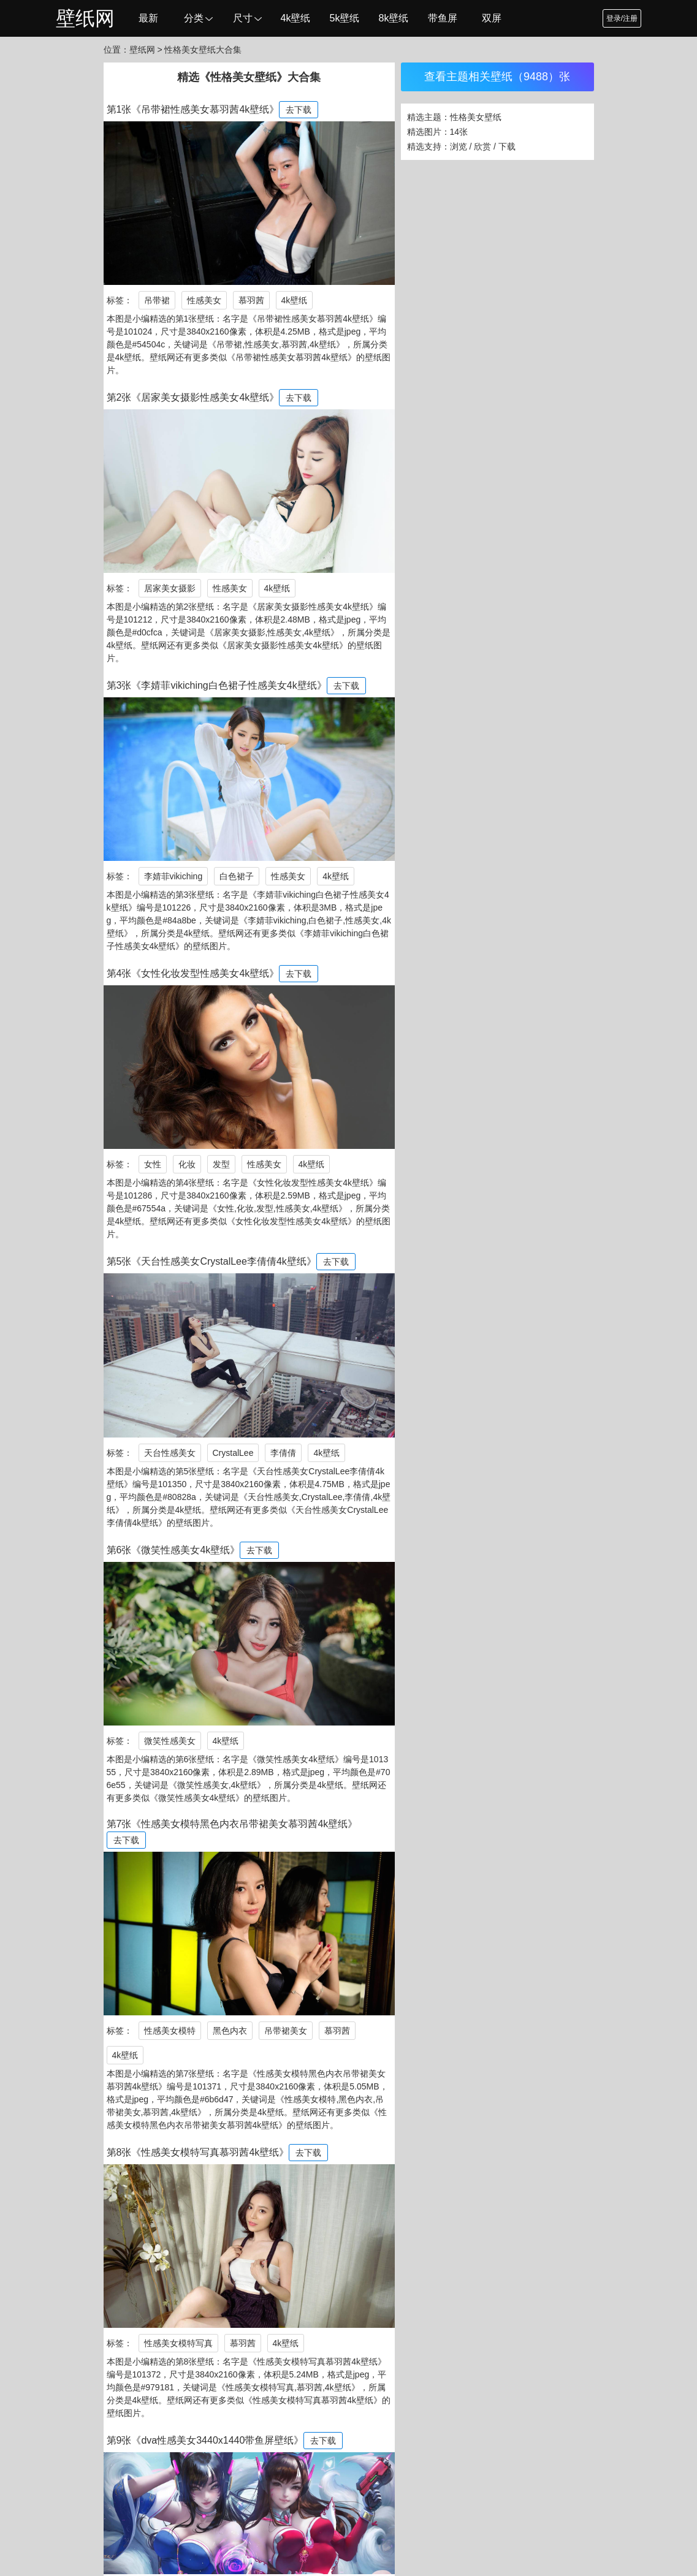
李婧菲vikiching (173, 876)
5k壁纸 (345, 18)
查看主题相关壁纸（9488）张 (497, 76)
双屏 (491, 18)
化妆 (187, 1164)
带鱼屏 (442, 18)
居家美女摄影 (170, 588)
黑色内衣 (230, 2031)
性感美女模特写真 (178, 2343)
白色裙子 (236, 876)
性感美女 (204, 300)
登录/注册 (622, 18)
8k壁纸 (394, 18)
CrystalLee (233, 1453)
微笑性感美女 (170, 1741)
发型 (221, 1164)
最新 (148, 18)
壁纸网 (85, 18)
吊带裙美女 (285, 2031)
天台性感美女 (170, 1453)
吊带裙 (157, 300)
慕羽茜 (251, 300)
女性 (152, 1164)
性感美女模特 (170, 2031)
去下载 (298, 110)
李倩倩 (283, 1453)
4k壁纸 (296, 18)
